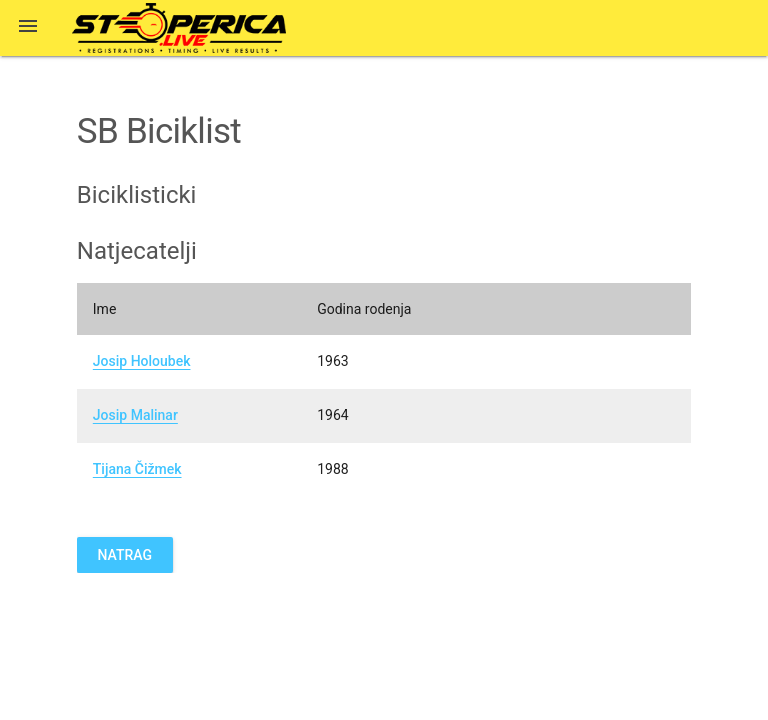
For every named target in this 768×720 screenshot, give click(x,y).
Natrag (125, 555)
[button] (28, 28)
